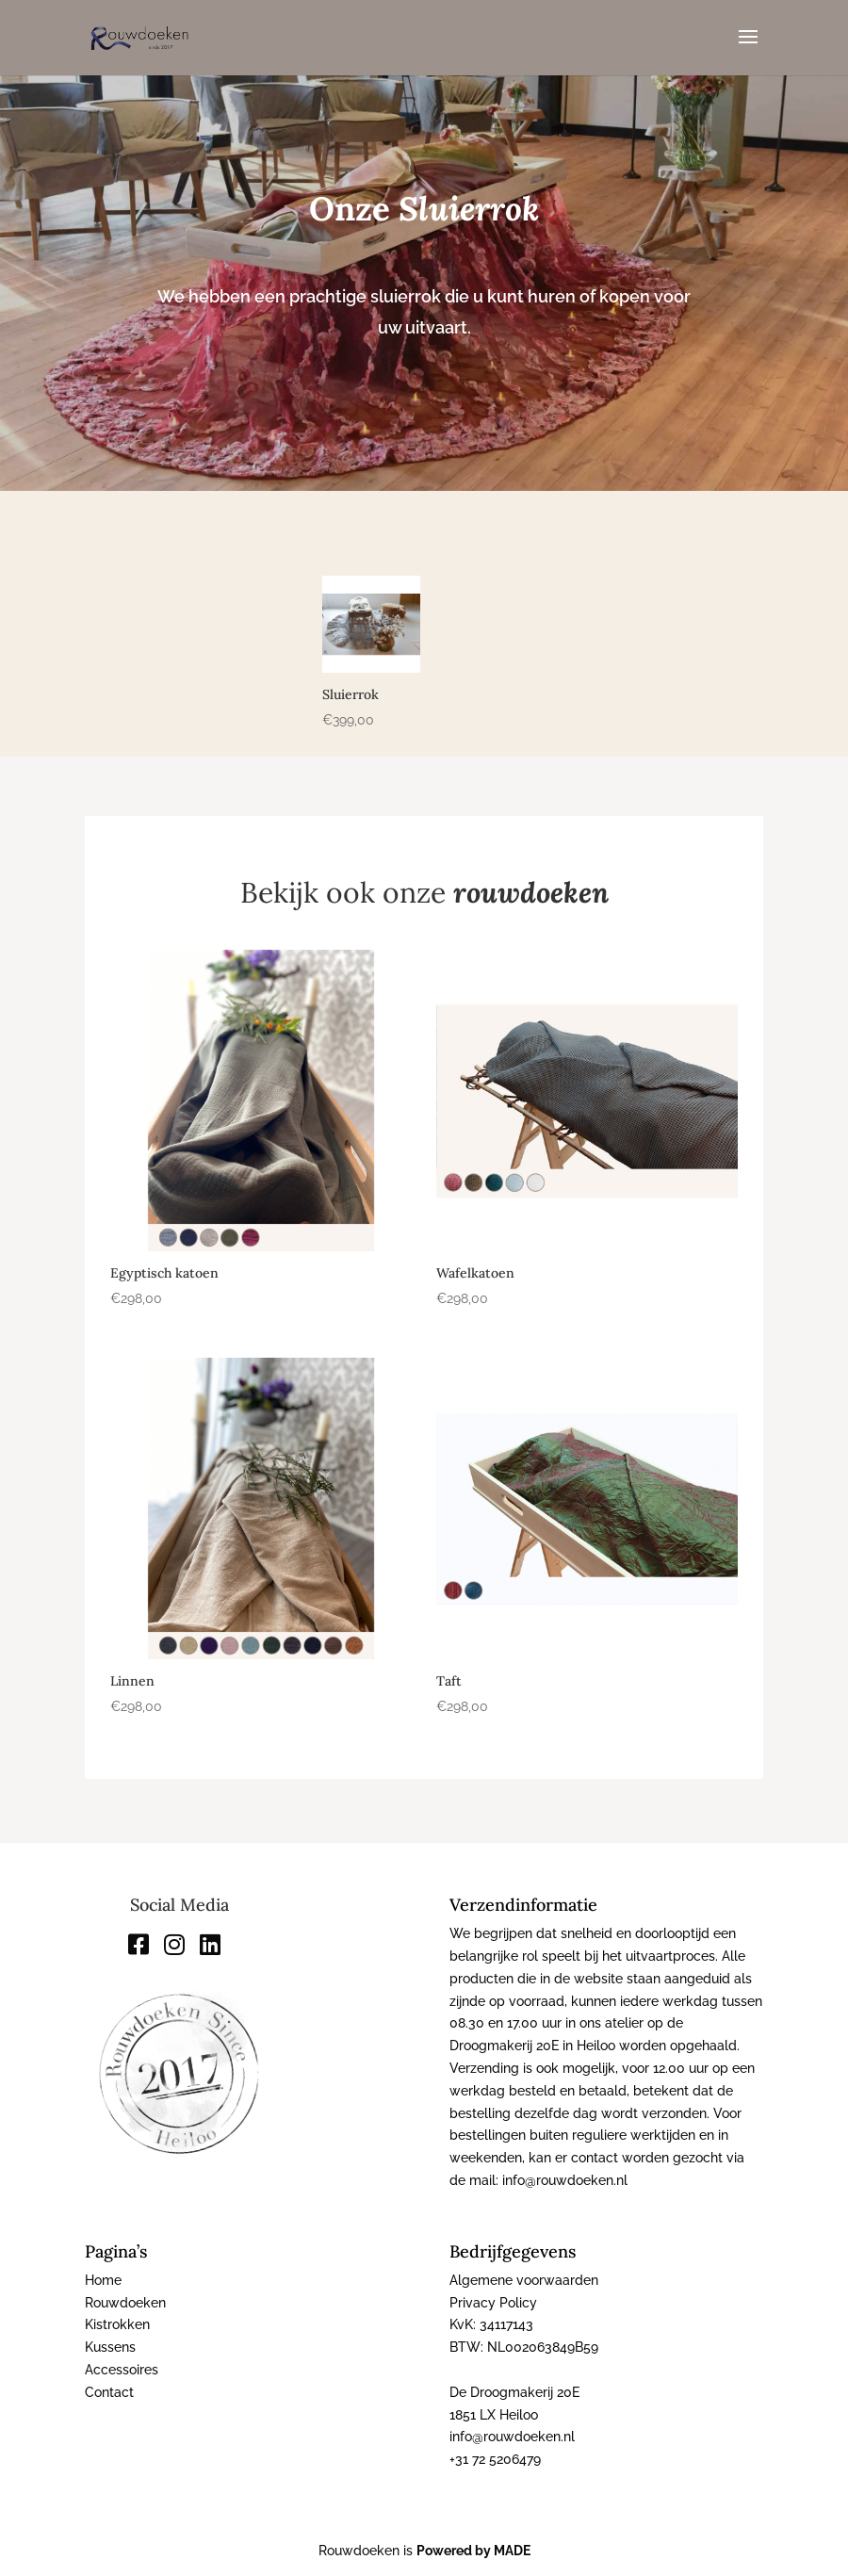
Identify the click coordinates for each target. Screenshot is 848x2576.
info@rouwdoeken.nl (512, 2436)
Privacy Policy (493, 2302)
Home (103, 2280)
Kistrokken (117, 2324)
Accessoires (121, 2369)
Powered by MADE (473, 2550)
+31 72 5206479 (495, 2459)
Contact (109, 2392)
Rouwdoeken (125, 2302)
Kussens (110, 2347)
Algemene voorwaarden (523, 2280)
